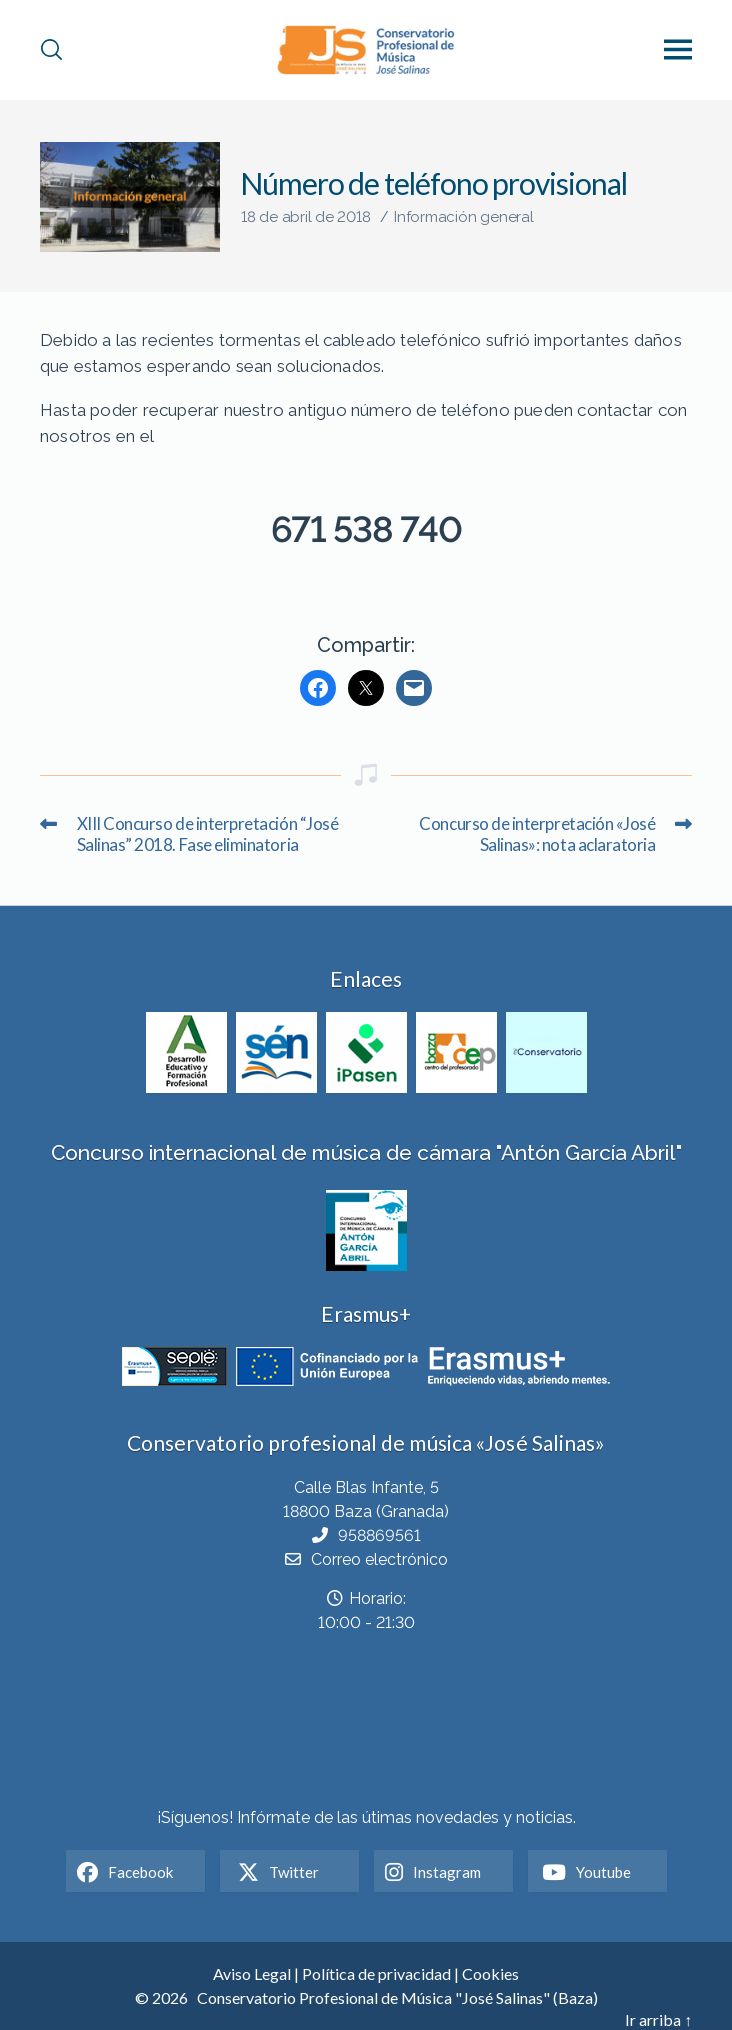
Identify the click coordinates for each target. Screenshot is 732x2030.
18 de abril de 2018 (306, 217)
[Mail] (414, 688)
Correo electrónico (379, 1559)
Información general (464, 217)
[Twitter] (366, 688)
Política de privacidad (376, 1973)
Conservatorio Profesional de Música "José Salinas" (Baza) (397, 1997)
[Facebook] (318, 688)
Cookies (490, 1973)
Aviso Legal (252, 1973)
